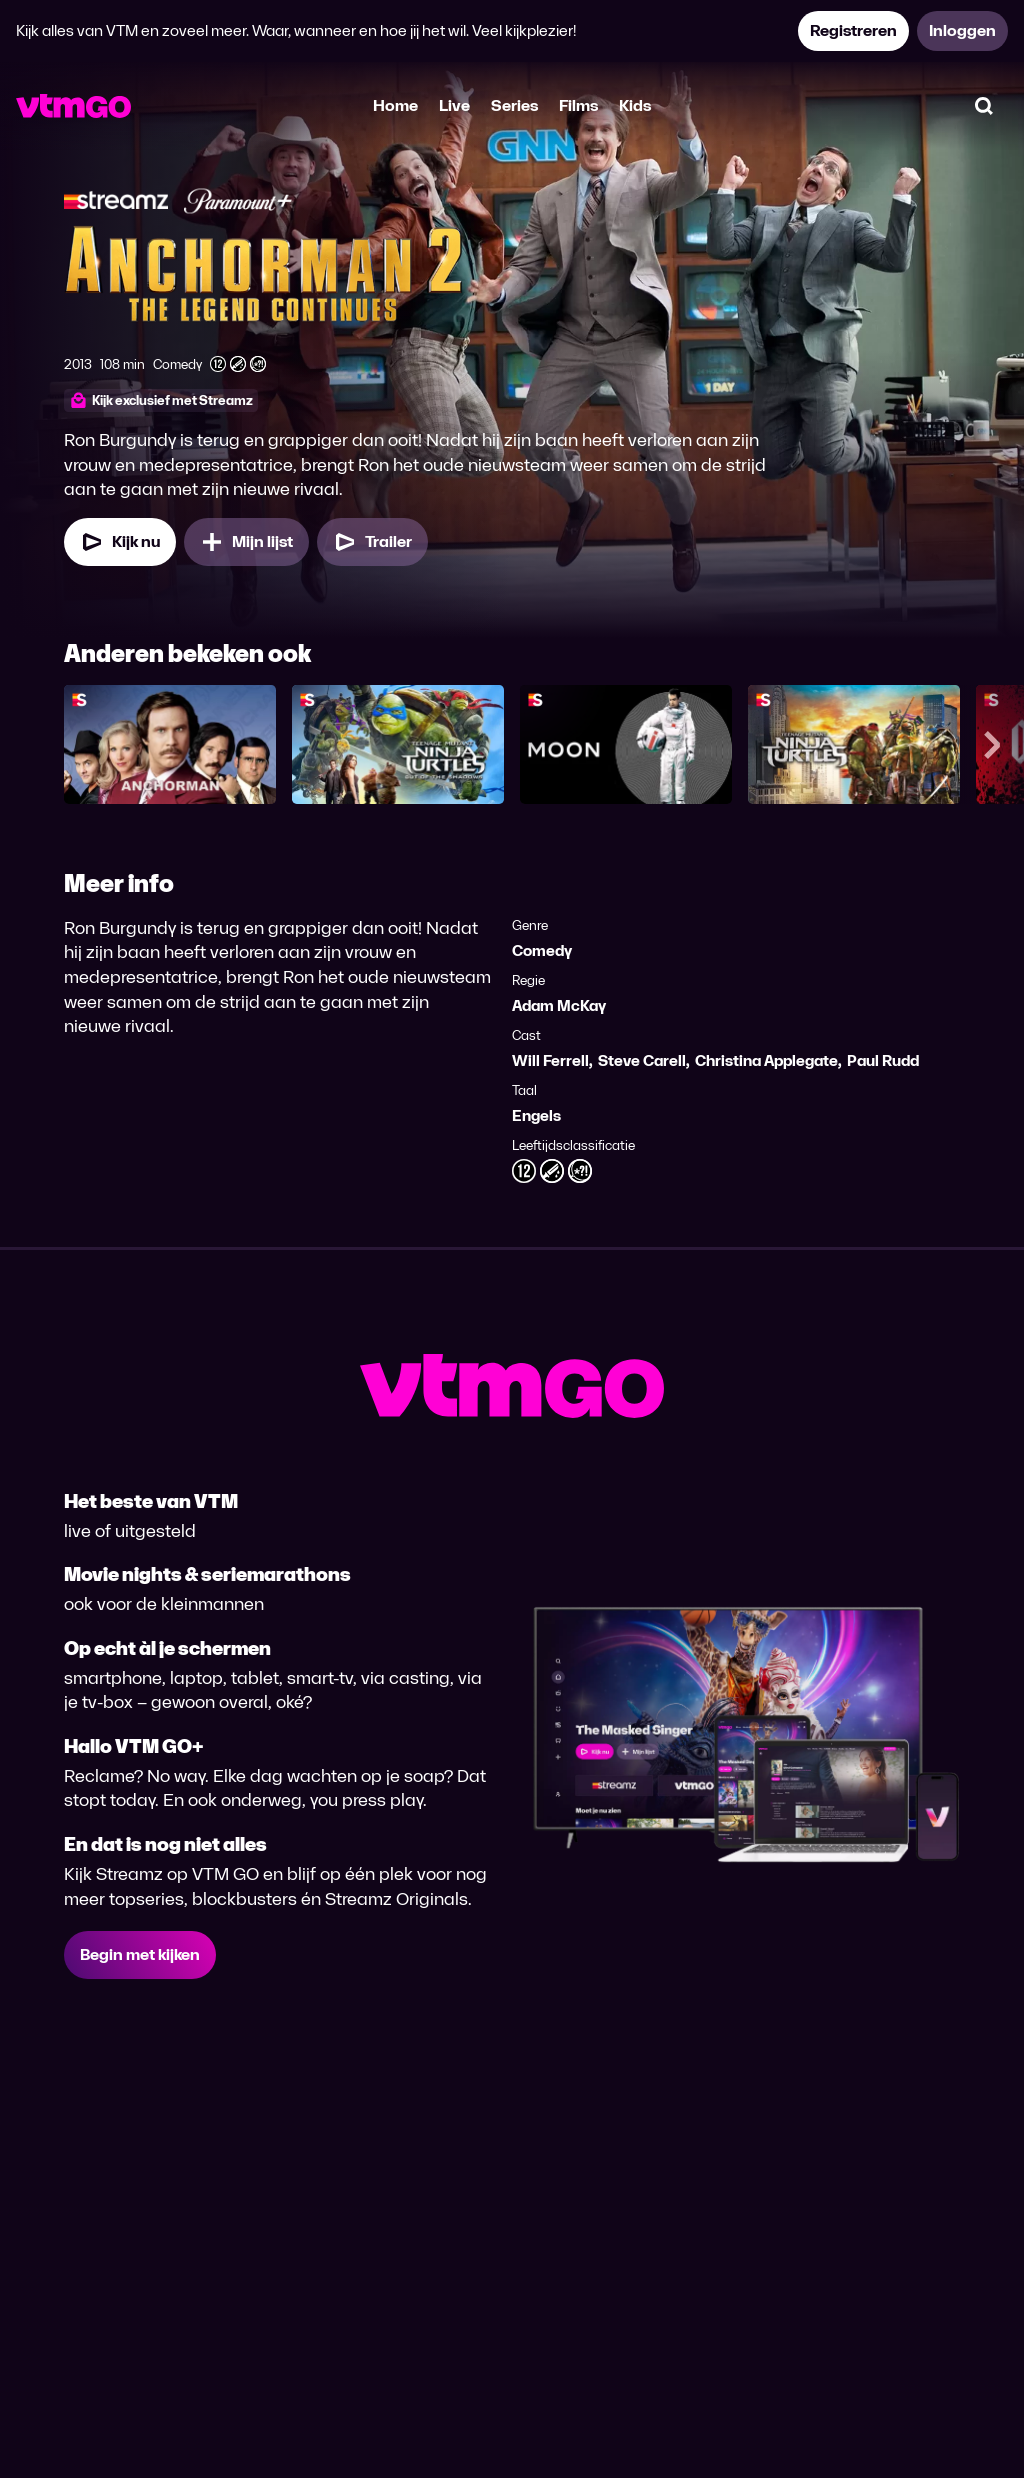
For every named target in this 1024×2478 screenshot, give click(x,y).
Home (395, 105)
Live (454, 105)
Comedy (542, 950)
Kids (635, 105)
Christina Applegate (766, 1060)
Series (514, 105)
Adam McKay (559, 1005)
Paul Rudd (883, 1060)
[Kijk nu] (120, 542)
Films (578, 105)
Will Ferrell (550, 1060)
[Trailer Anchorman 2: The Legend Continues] (372, 542)
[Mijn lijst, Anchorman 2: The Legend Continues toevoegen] (246, 542)
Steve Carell (642, 1060)
